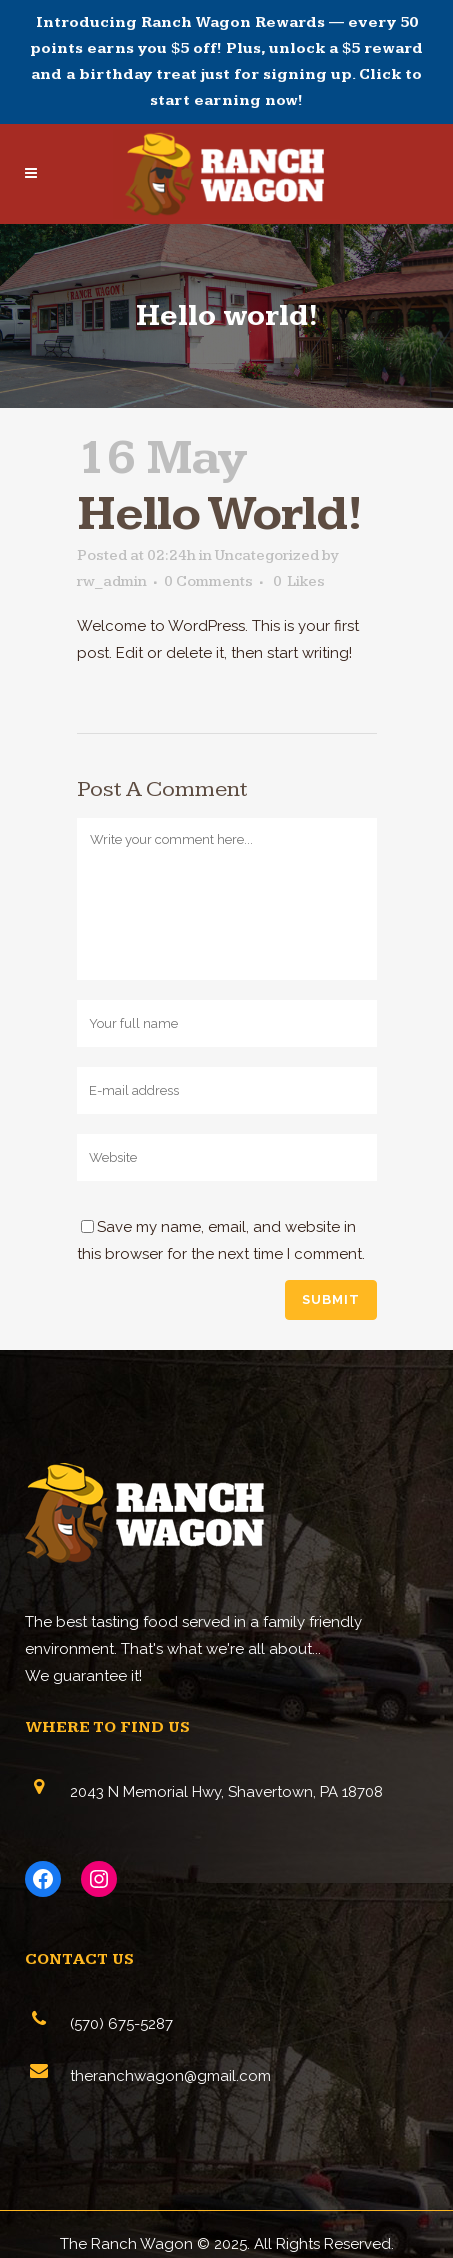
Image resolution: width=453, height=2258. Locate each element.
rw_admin (112, 581)
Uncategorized (267, 555)
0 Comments (208, 581)
